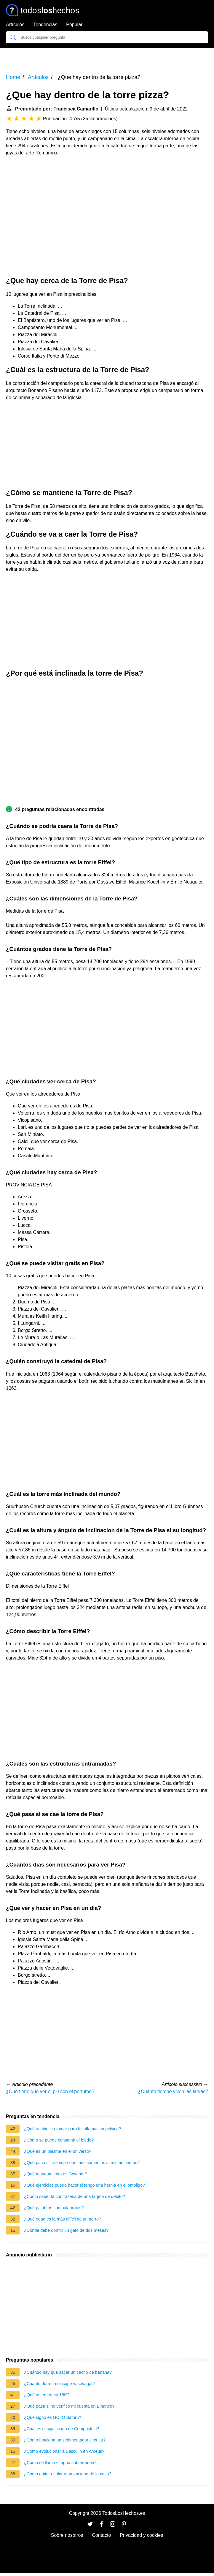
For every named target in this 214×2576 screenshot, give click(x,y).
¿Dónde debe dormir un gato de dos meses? (66, 2230)
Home (13, 77)
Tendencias (45, 24)
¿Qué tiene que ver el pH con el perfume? (50, 2091)
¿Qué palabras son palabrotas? (54, 2207)
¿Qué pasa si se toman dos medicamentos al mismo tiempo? (82, 2162)
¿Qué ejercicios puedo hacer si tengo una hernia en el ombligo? (84, 2185)
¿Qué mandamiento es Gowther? (55, 2174)
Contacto (101, 2535)
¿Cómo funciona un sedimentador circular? (65, 2440)
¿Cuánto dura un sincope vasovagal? (59, 2383)
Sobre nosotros (67, 2535)
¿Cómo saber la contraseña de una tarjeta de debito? (74, 2196)
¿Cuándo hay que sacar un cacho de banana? (68, 2372)
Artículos (15, 24)
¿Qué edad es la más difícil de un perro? (62, 2219)
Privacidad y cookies (141, 2535)
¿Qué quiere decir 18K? (46, 2394)
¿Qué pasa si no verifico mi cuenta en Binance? (69, 2406)
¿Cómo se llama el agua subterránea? (60, 2462)
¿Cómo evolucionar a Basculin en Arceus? (64, 2451)
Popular (74, 24)
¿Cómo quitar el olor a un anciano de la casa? (67, 2473)
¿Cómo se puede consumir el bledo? (59, 2140)
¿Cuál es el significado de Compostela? (61, 2428)
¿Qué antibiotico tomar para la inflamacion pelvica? (72, 2128)
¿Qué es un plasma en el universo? (57, 2151)
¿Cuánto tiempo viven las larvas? (173, 2091)
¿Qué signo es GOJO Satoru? (52, 2417)
